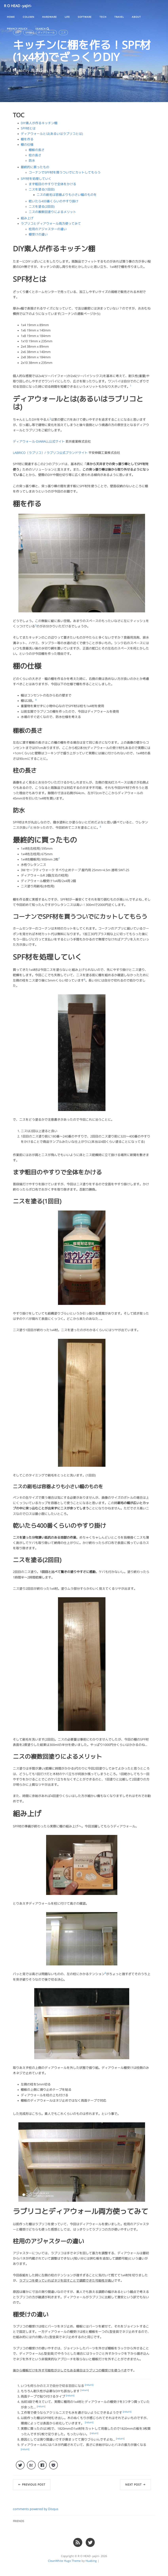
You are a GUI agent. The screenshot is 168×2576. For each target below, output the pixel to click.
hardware (49, 17)
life (67, 17)
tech (103, 17)
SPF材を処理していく (36, 178)
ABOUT (136, 17)
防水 (32, 160)
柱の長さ (35, 155)
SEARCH (42, 28)
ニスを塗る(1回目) (42, 189)
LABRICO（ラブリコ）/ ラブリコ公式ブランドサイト (50, 452)
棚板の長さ (37, 149)
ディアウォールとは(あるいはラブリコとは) (52, 133)
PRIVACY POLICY (17, 29)
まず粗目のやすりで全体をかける (52, 184)
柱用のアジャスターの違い (48, 229)
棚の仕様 (27, 144)
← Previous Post (31, 2484)
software (85, 17)
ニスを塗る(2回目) (42, 206)
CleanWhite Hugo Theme (64, 2560)
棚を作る (27, 139)
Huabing (91, 2560)
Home (11, 17)
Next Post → (135, 2484)
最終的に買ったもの (35, 167)
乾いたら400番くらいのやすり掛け (53, 201)
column (28, 17)
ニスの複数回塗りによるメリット (52, 211)
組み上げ (27, 218)
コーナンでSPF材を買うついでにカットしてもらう (65, 172)
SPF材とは (28, 128)
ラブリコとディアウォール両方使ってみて (51, 223)
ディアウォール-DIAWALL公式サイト (39, 441)
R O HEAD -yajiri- (18, 6)
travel (119, 17)
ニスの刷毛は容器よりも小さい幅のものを (67, 194)
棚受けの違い (38, 234)
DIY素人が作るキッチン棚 (39, 123)
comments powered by (35, 2508)
